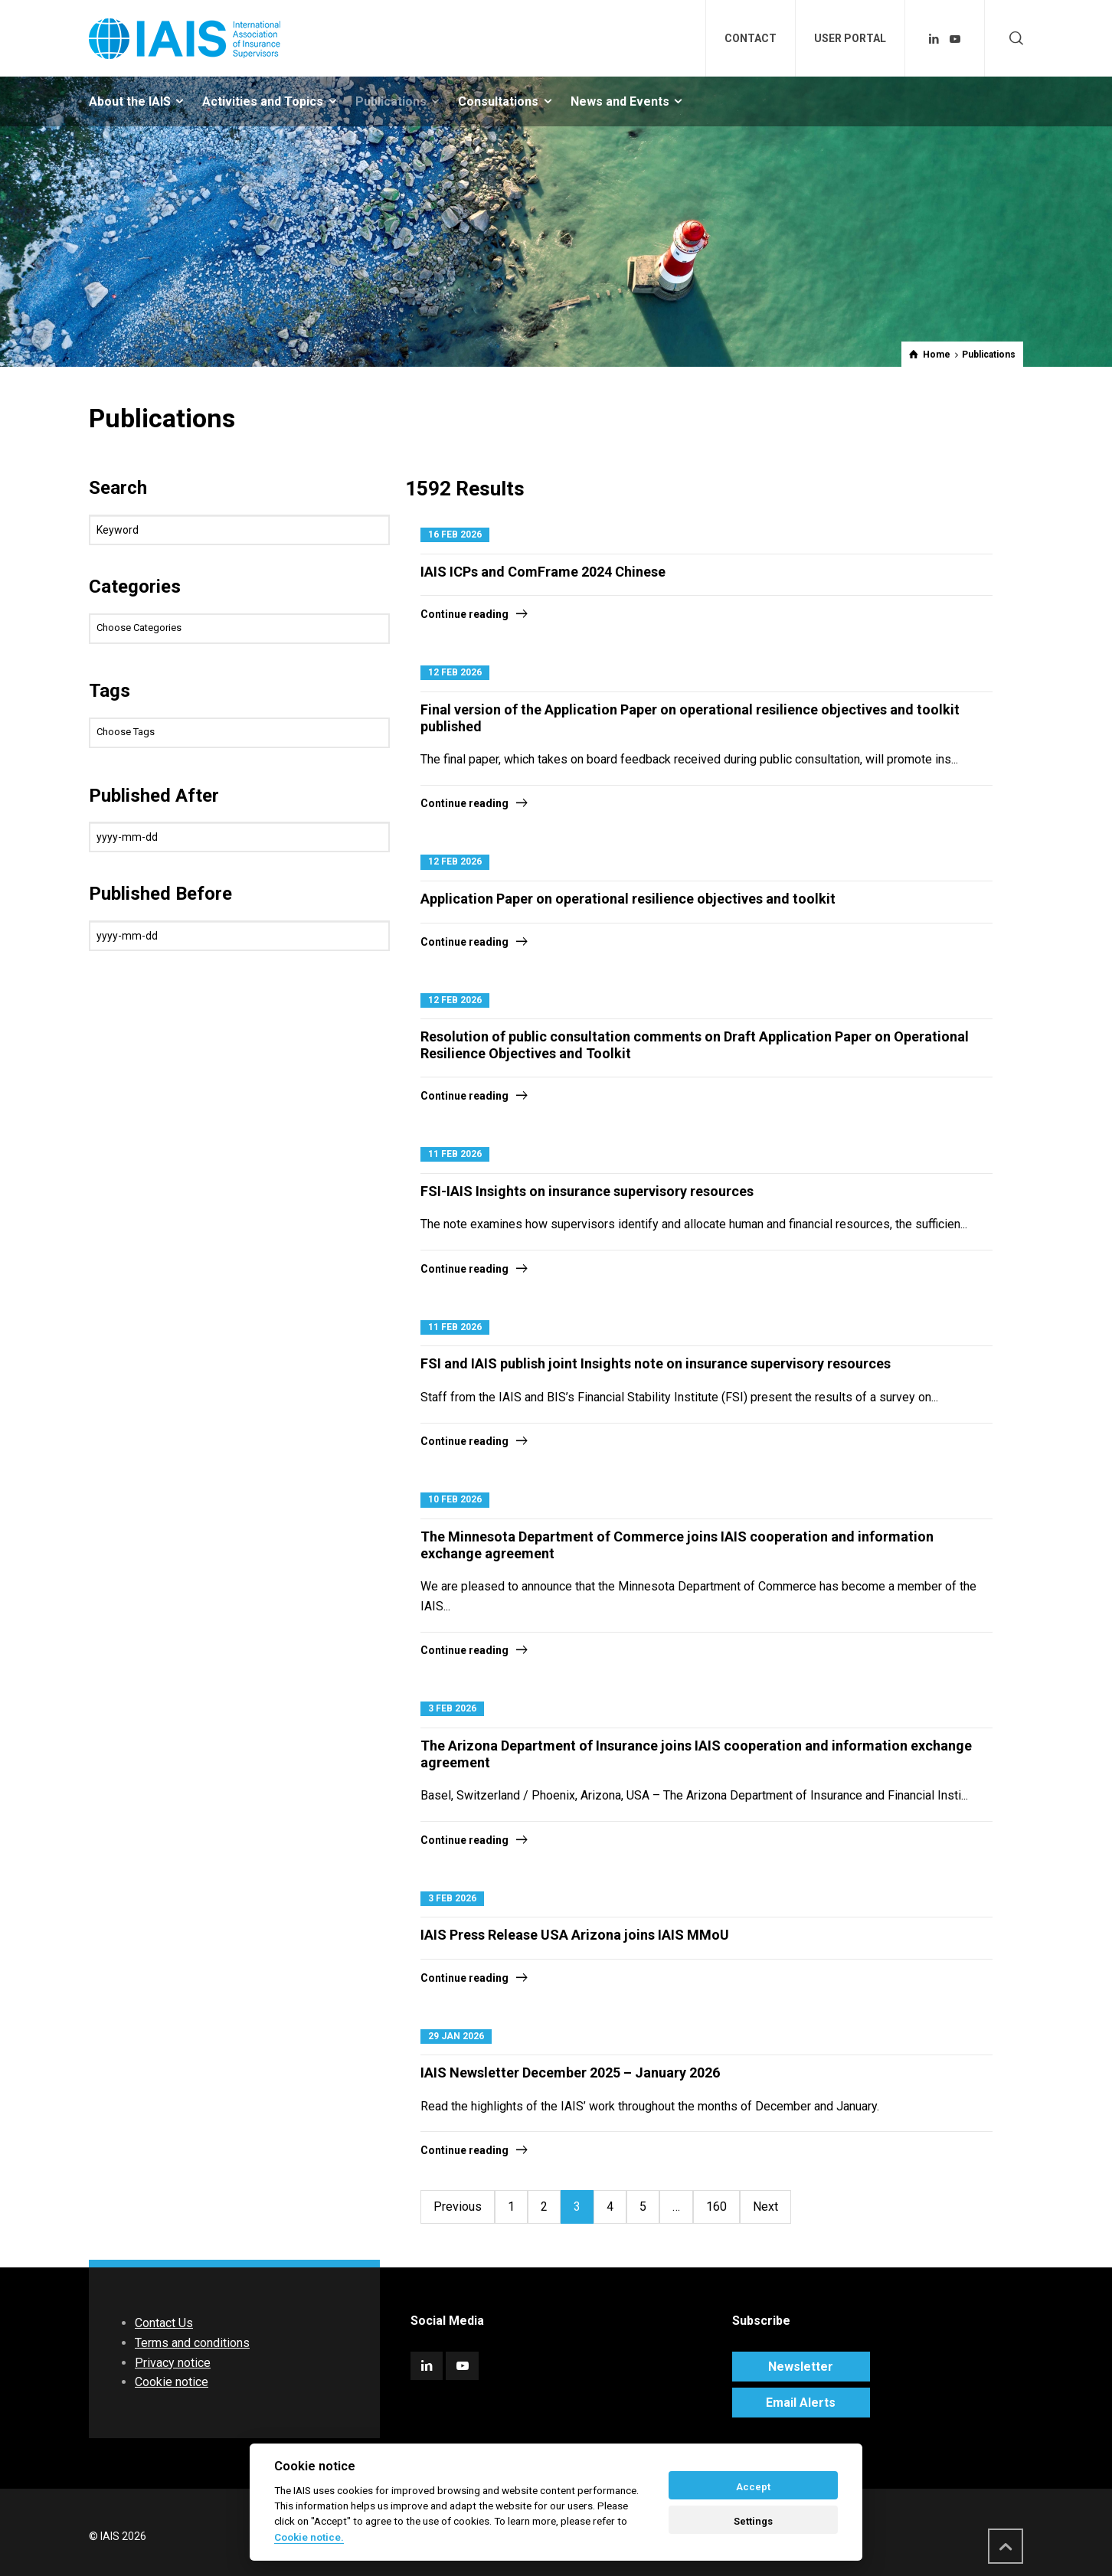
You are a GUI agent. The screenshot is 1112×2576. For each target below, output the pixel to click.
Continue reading (464, 614)
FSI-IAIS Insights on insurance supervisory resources (587, 1191)
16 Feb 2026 (455, 534)
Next (765, 2206)
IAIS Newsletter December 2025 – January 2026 (570, 2072)
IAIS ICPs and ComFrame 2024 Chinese (543, 572)
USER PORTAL (850, 38)
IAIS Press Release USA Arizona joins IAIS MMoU (574, 1935)
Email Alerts (801, 2402)
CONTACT (750, 38)
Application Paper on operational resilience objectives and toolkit (628, 899)
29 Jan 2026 (456, 2036)
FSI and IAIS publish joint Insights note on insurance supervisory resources (655, 1363)
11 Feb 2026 (455, 1154)
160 (716, 2206)
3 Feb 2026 (452, 1708)
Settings (753, 2521)
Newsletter (800, 2366)
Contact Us (164, 2323)
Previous (457, 2206)
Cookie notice (171, 2382)
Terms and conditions (192, 2343)
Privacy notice (173, 2362)
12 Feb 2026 (455, 672)
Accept (753, 2487)
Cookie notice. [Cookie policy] (309, 2537)
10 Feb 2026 (455, 1499)
